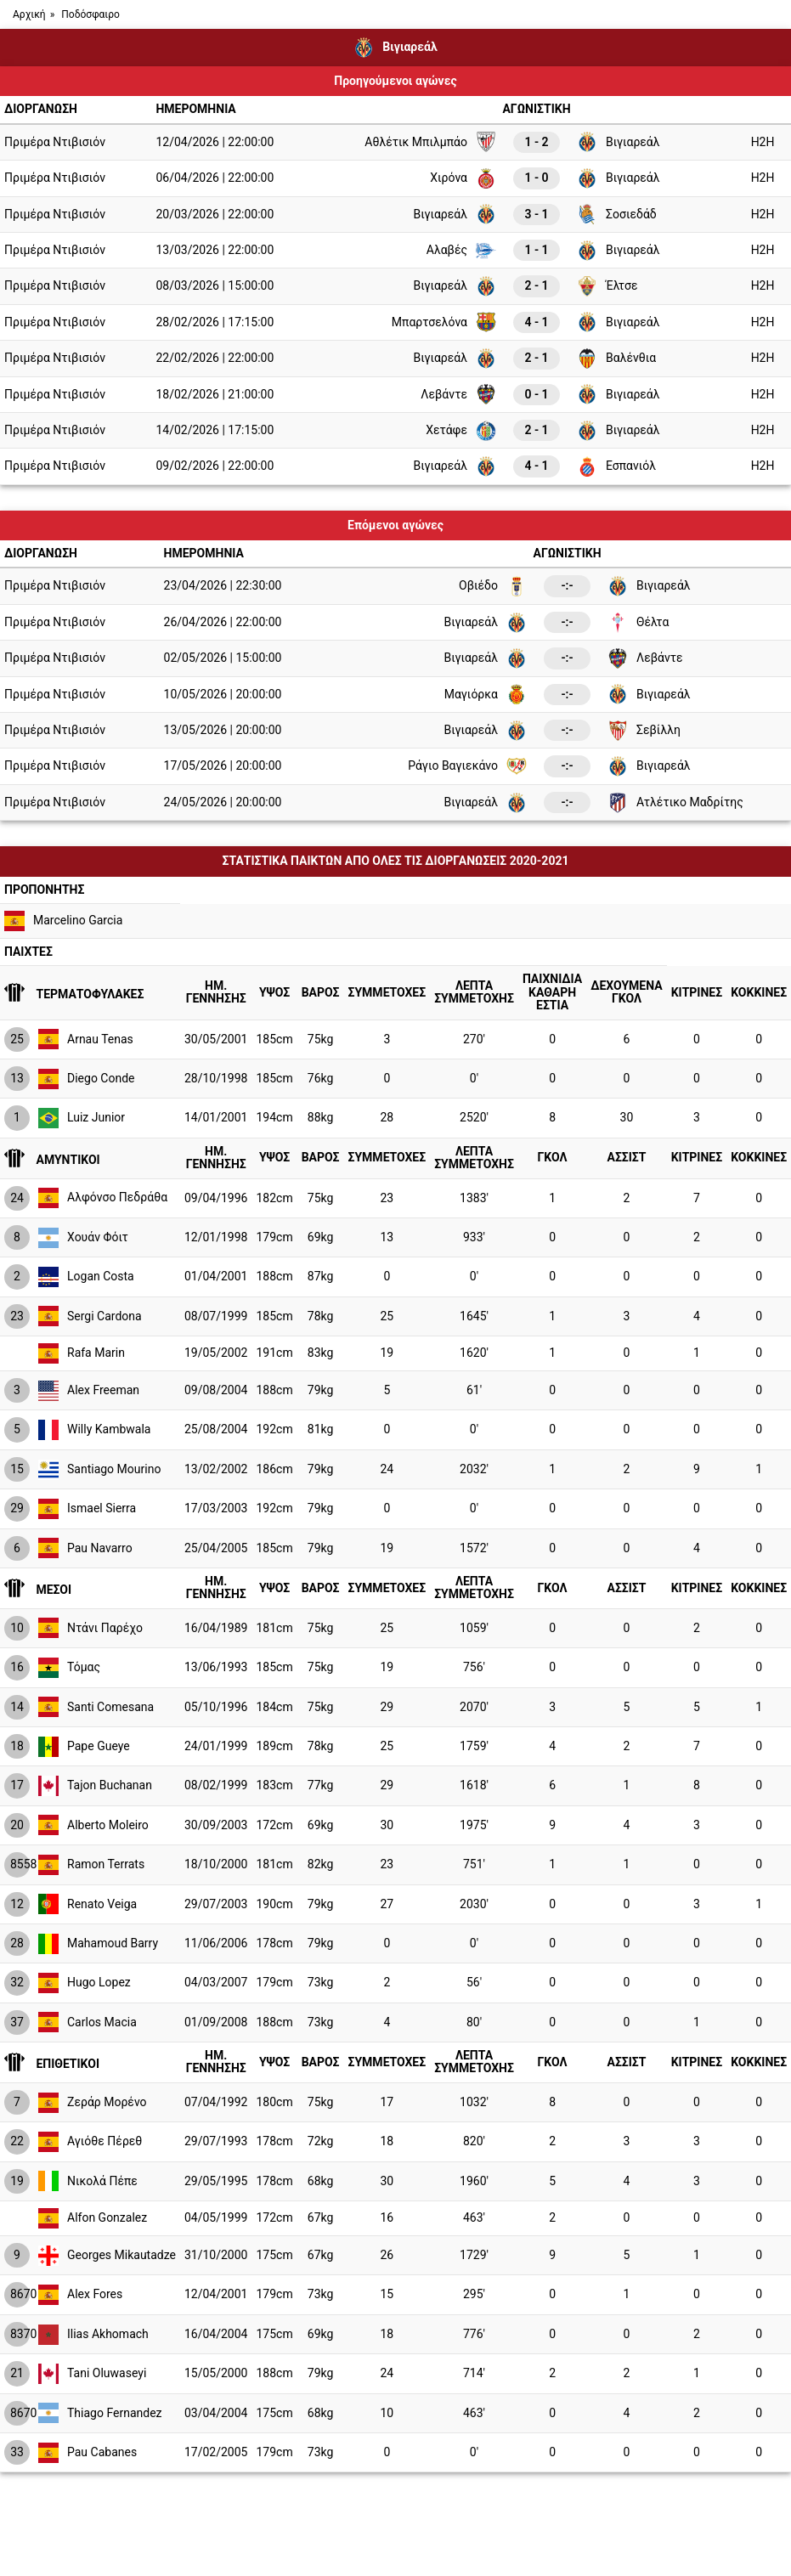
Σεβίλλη (644, 730)
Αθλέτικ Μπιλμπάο (430, 142)
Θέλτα (638, 623)
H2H (763, 142)
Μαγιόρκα (485, 694)
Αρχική (29, 14)
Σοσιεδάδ (617, 214)
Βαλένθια (616, 358)
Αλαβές (461, 250)
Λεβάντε (458, 394)
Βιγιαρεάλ (618, 142)
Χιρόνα (463, 178)
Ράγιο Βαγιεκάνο (467, 766)
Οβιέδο (493, 586)
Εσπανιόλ (616, 466)
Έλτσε (607, 286)
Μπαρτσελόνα (444, 322)
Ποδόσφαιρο (90, 14)
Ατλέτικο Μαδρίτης (675, 803)
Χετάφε (461, 431)
